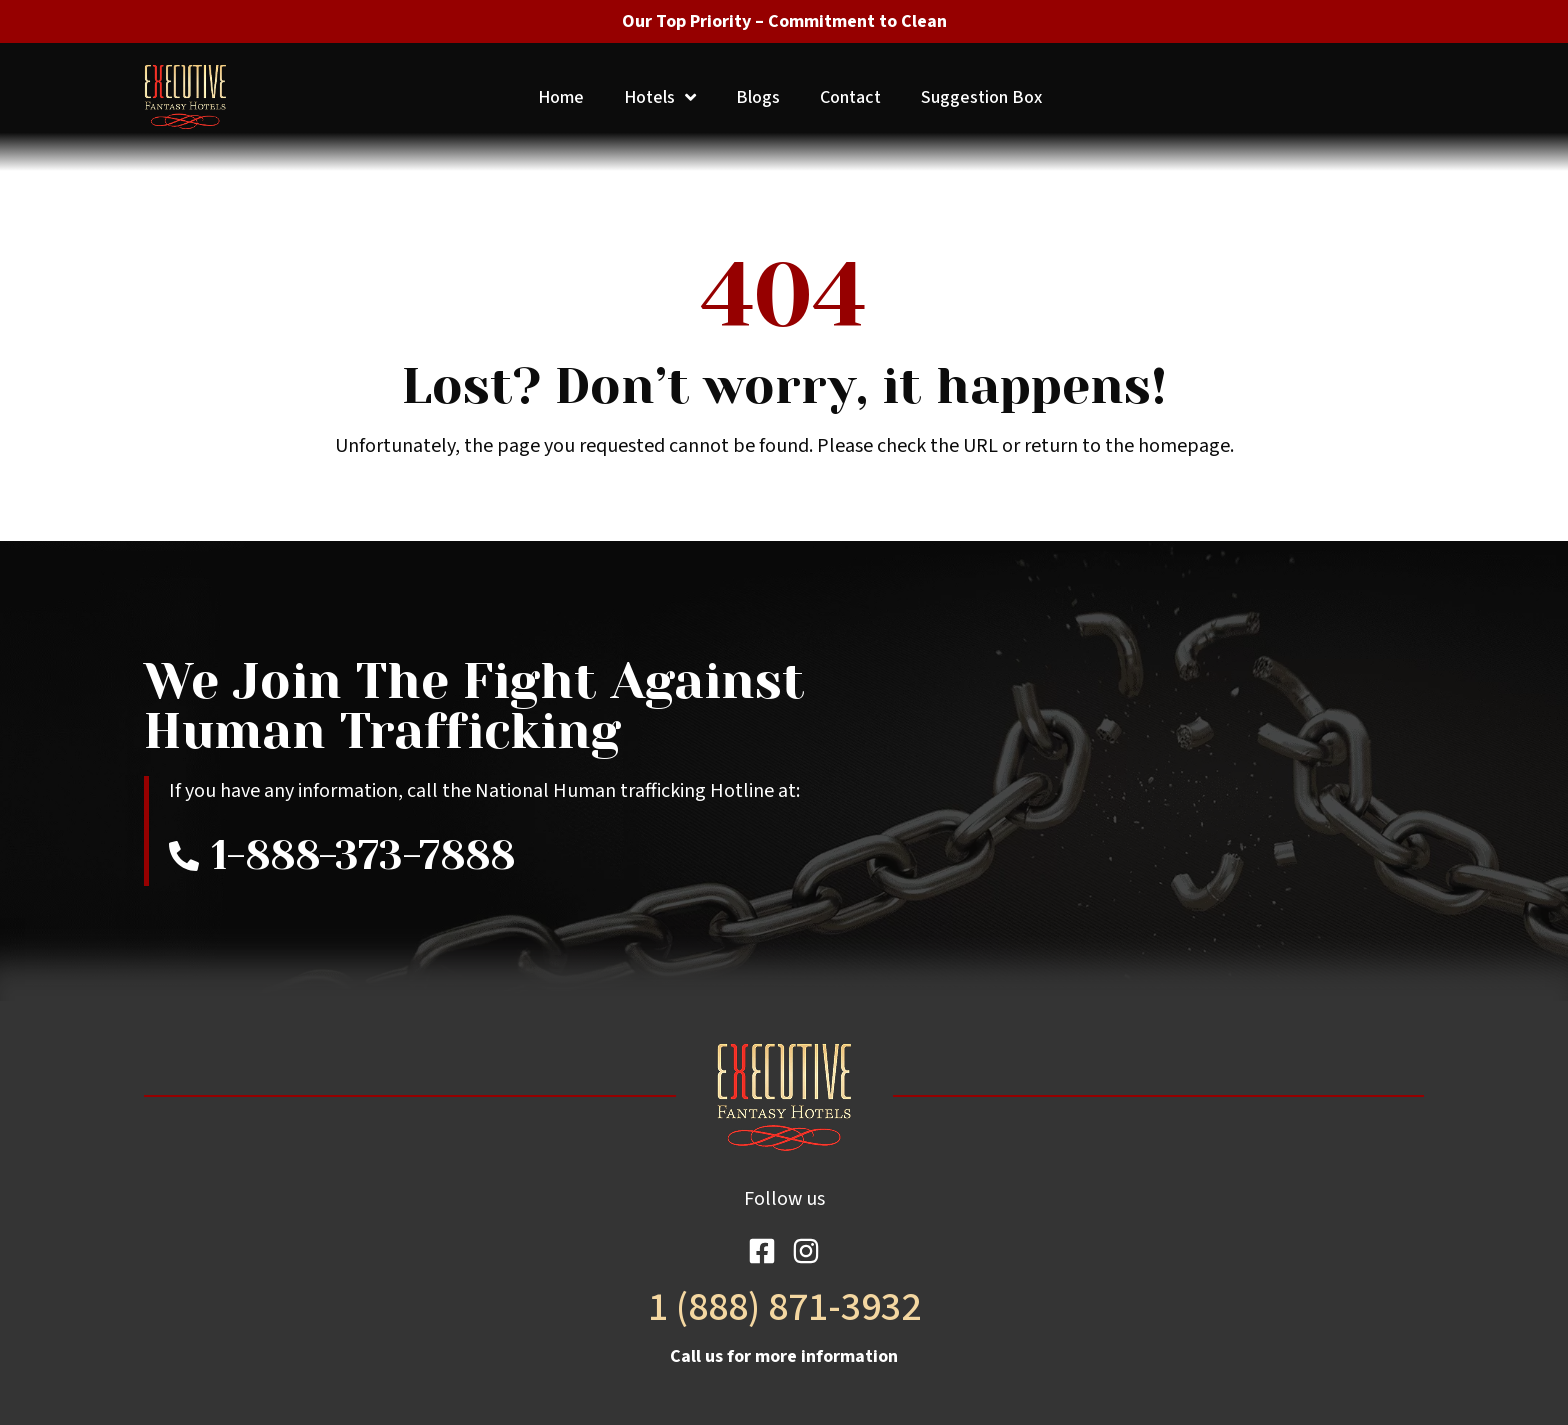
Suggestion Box (981, 97)
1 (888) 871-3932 (784, 1307)
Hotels (660, 97)
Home (561, 97)
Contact (850, 97)
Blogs (758, 97)
